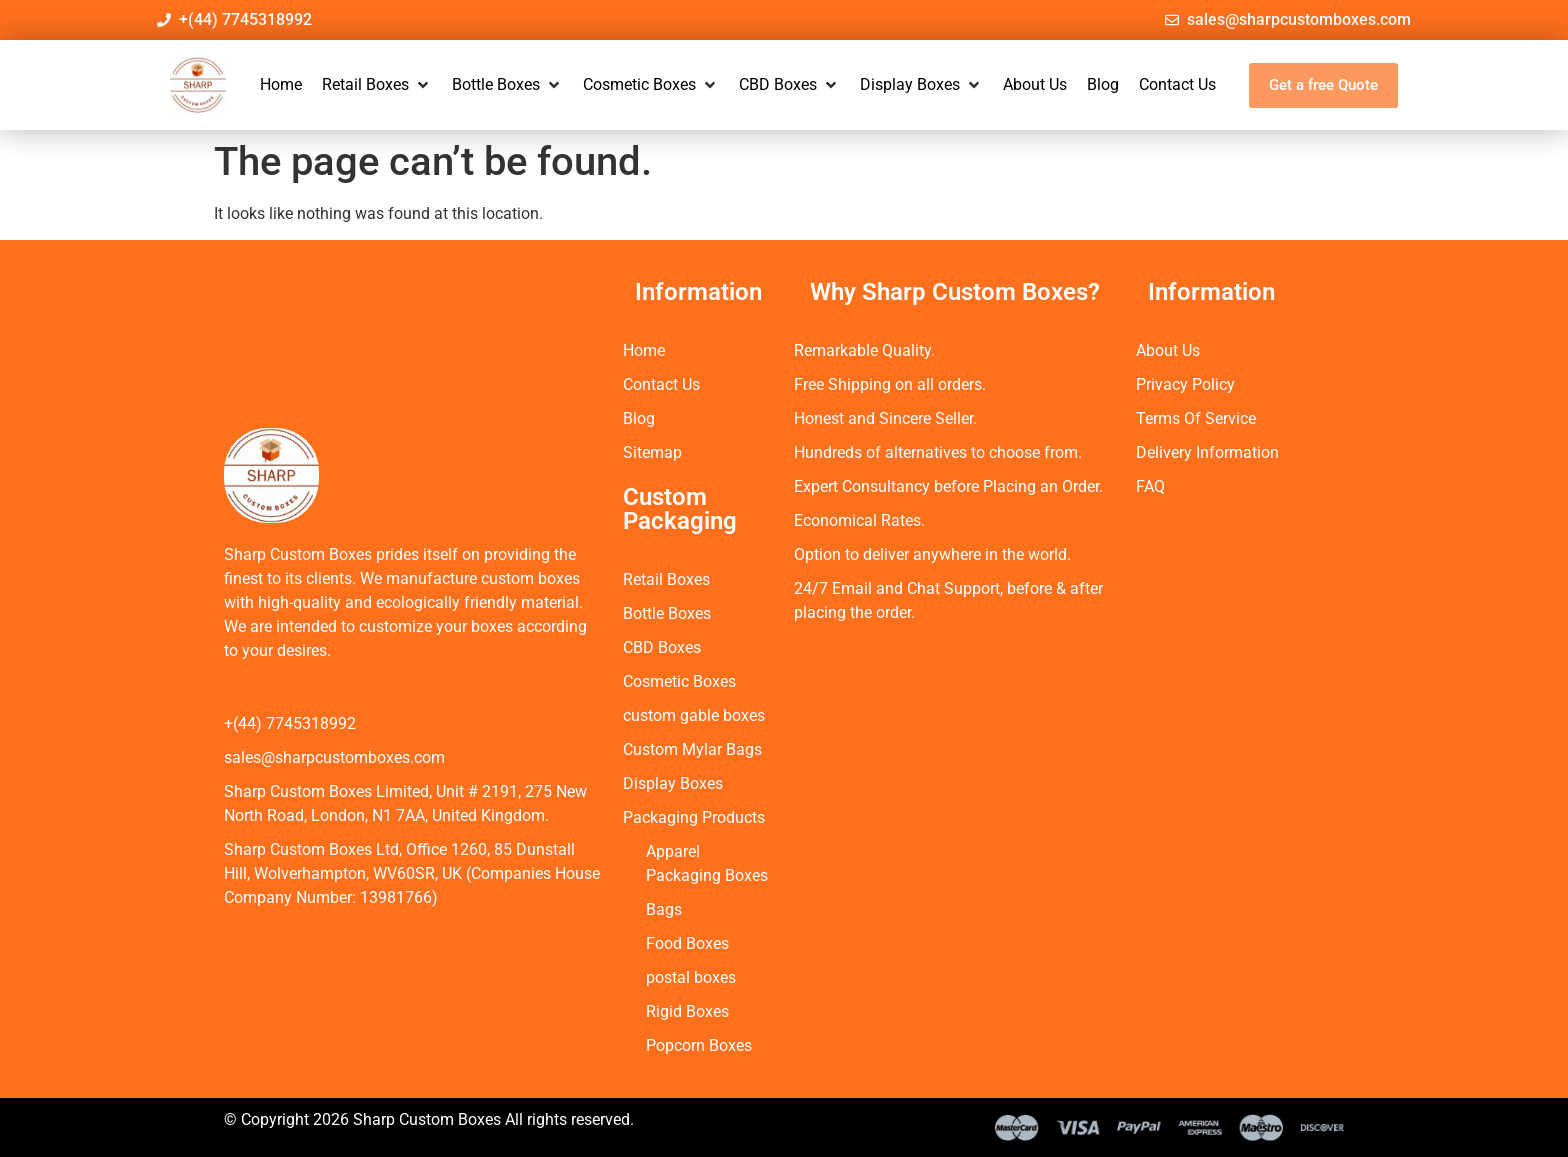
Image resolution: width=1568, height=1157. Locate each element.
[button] (377, 85)
